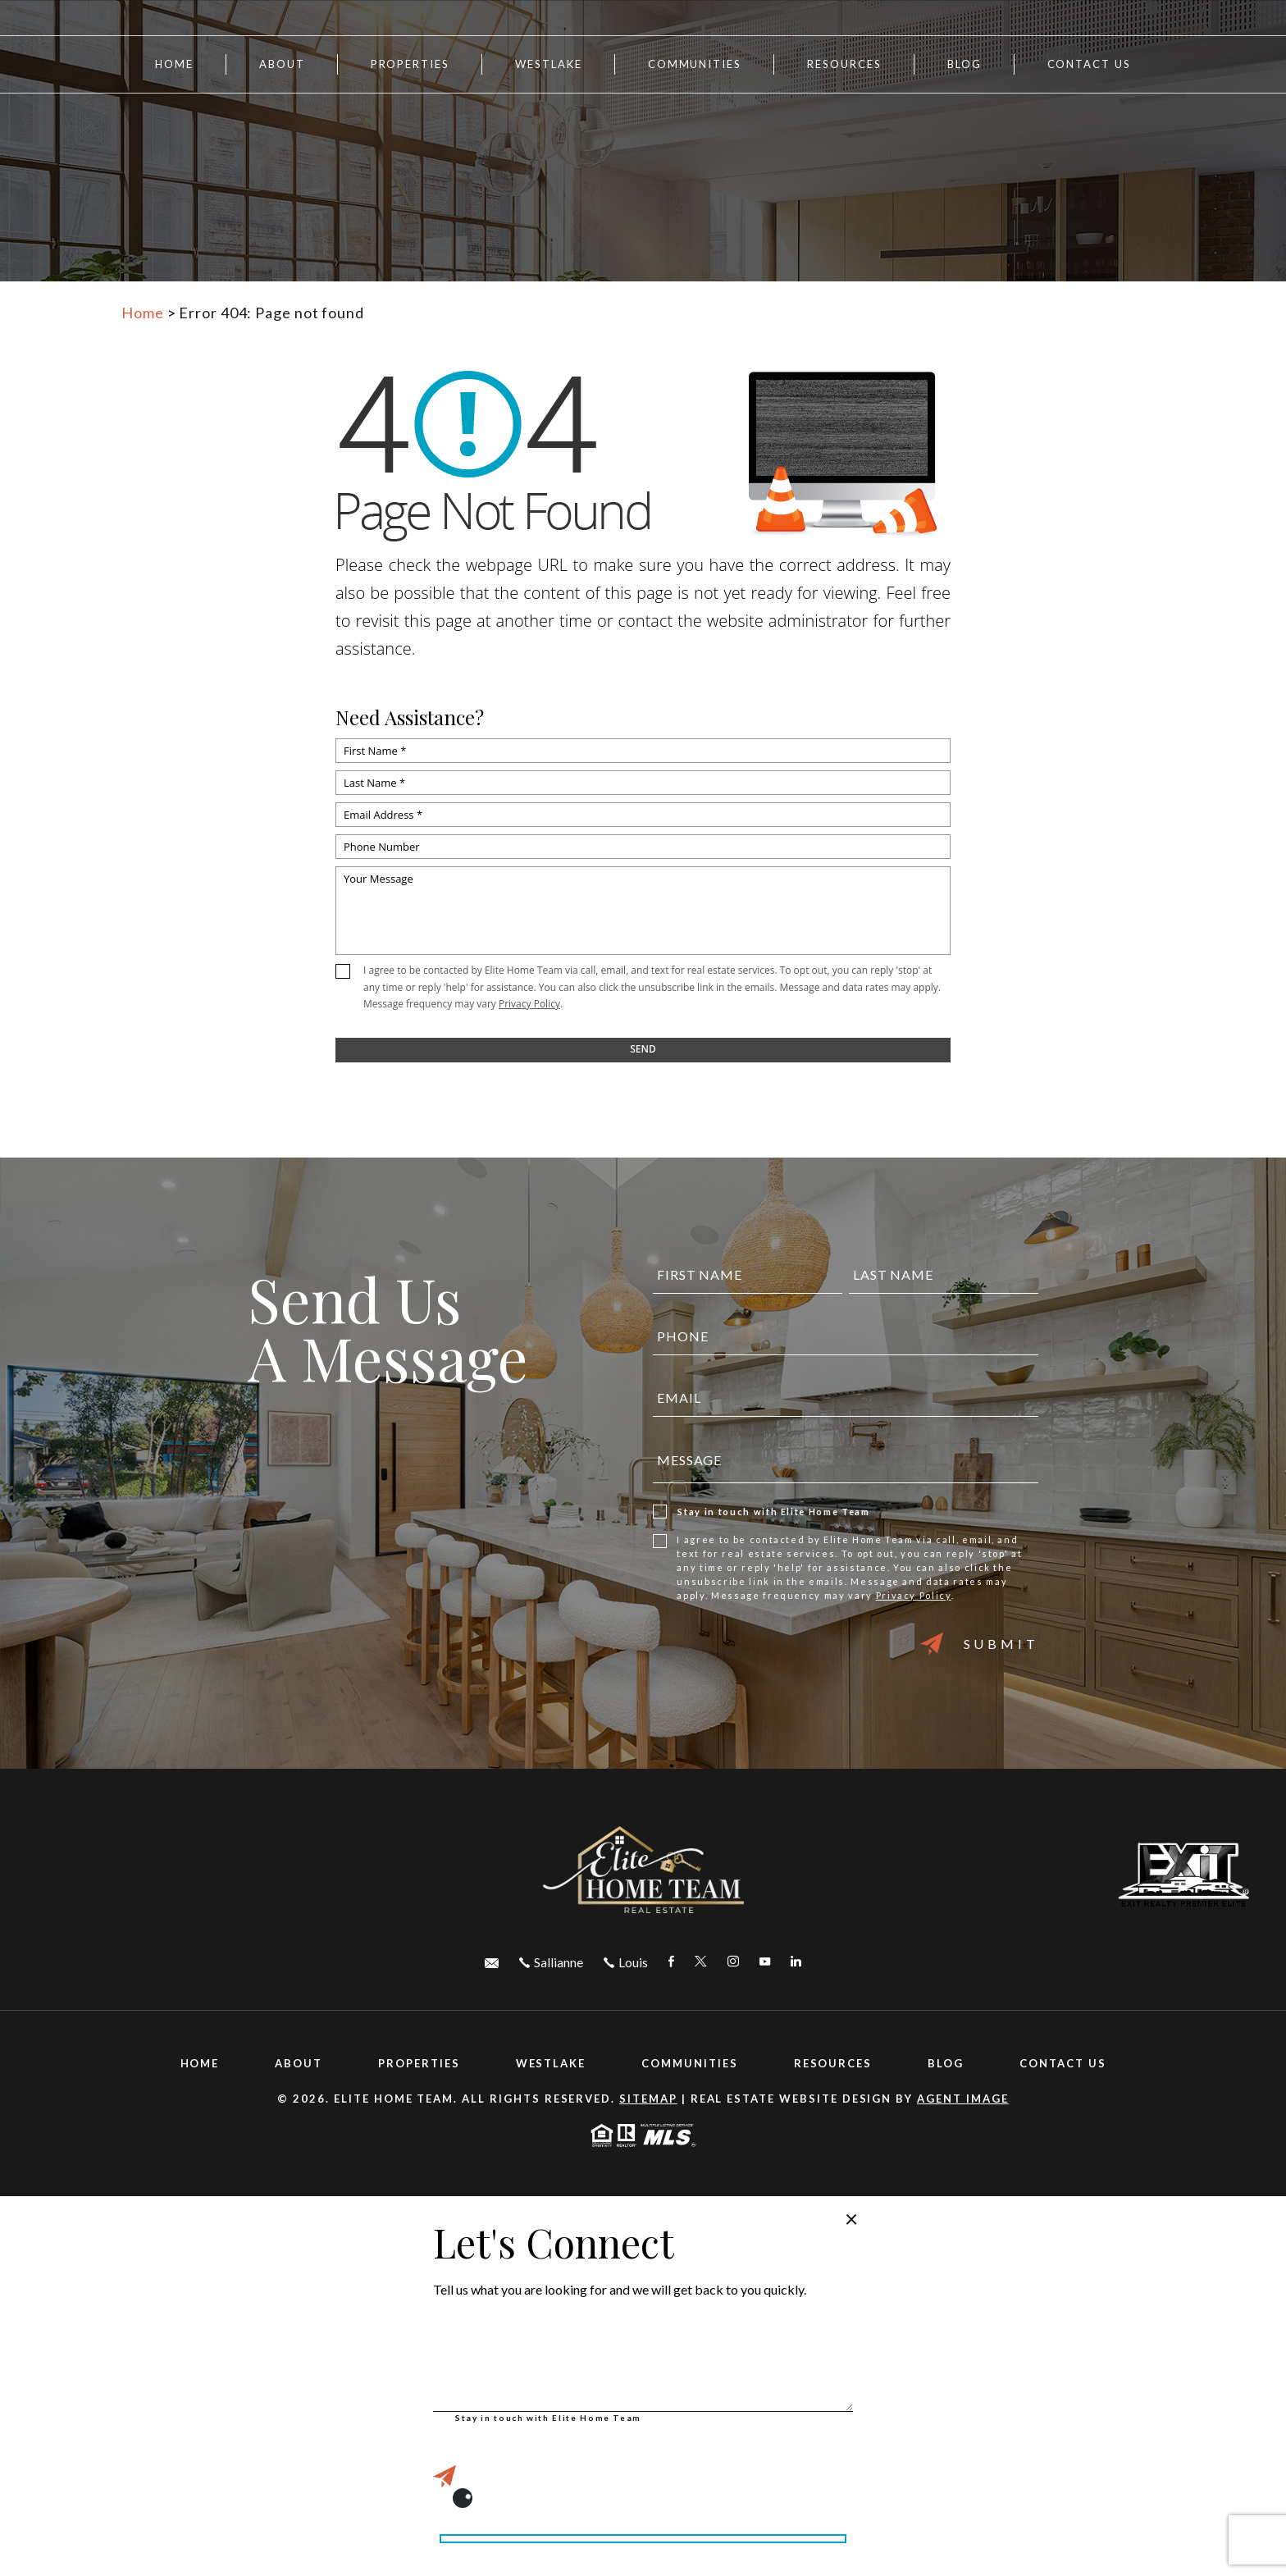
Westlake (548, 64)
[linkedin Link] (796, 1962)
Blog (964, 64)
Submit (979, 1644)
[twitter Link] (701, 1962)
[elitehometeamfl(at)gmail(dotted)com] (492, 1962)
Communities (694, 64)
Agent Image (962, 2098)
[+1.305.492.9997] (626, 1962)
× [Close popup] (851, 2218)
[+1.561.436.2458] (551, 1962)
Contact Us (1089, 64)
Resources (833, 2063)
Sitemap (648, 2098)
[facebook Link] (671, 1962)
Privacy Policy (529, 1004)
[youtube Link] (764, 1962)
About (282, 64)
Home (174, 64)
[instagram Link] (733, 1962)
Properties (410, 64)
